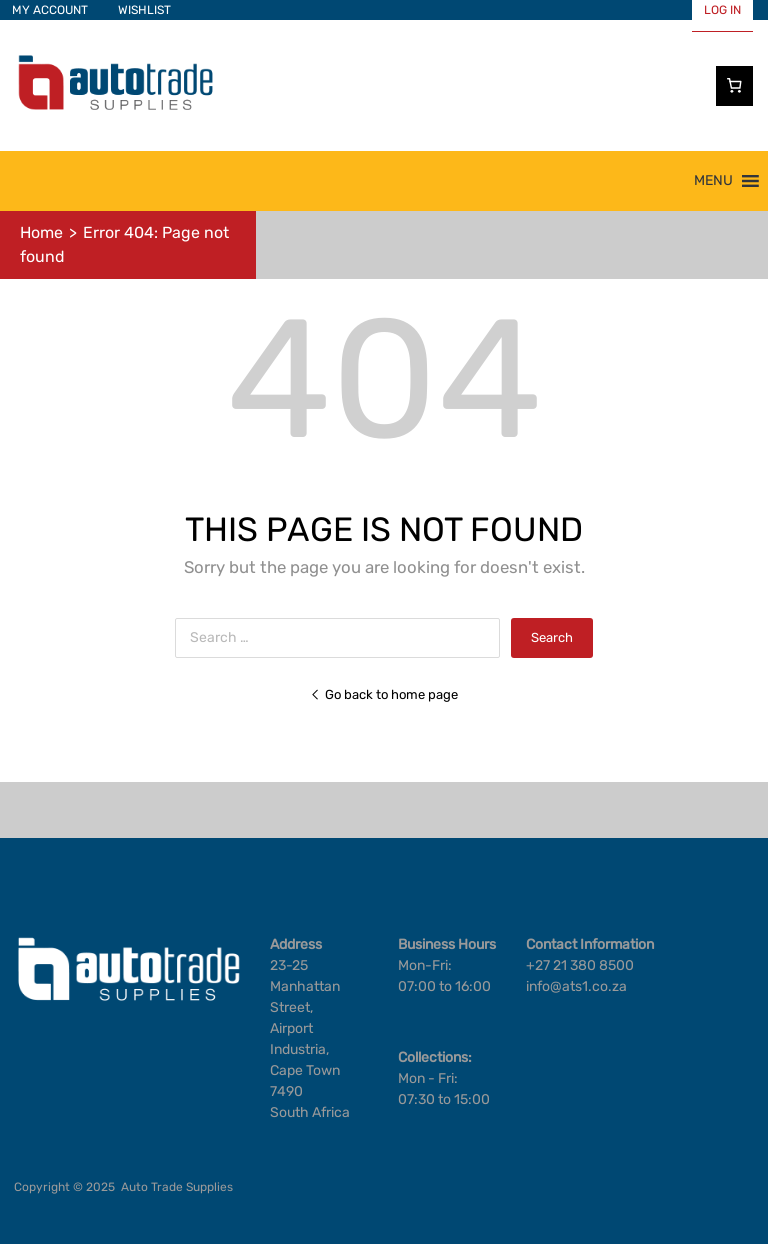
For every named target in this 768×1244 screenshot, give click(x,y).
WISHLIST (144, 10)
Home (41, 232)
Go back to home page (384, 694)
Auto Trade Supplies (177, 1187)
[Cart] (735, 86)
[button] (713, 181)
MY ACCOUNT (50, 10)
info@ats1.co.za (576, 986)
